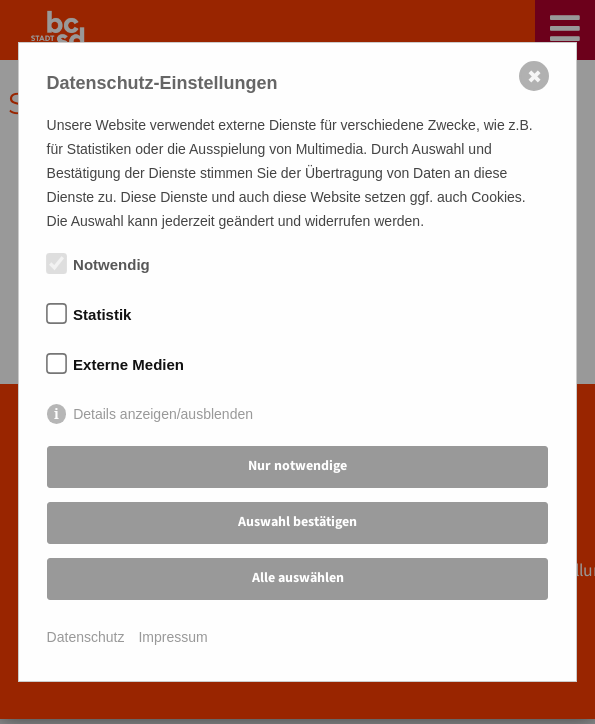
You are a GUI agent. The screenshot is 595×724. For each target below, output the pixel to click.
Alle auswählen (298, 578)
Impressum (172, 637)
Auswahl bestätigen (297, 522)
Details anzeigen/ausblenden (163, 414)
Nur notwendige (297, 466)
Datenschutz (86, 637)
